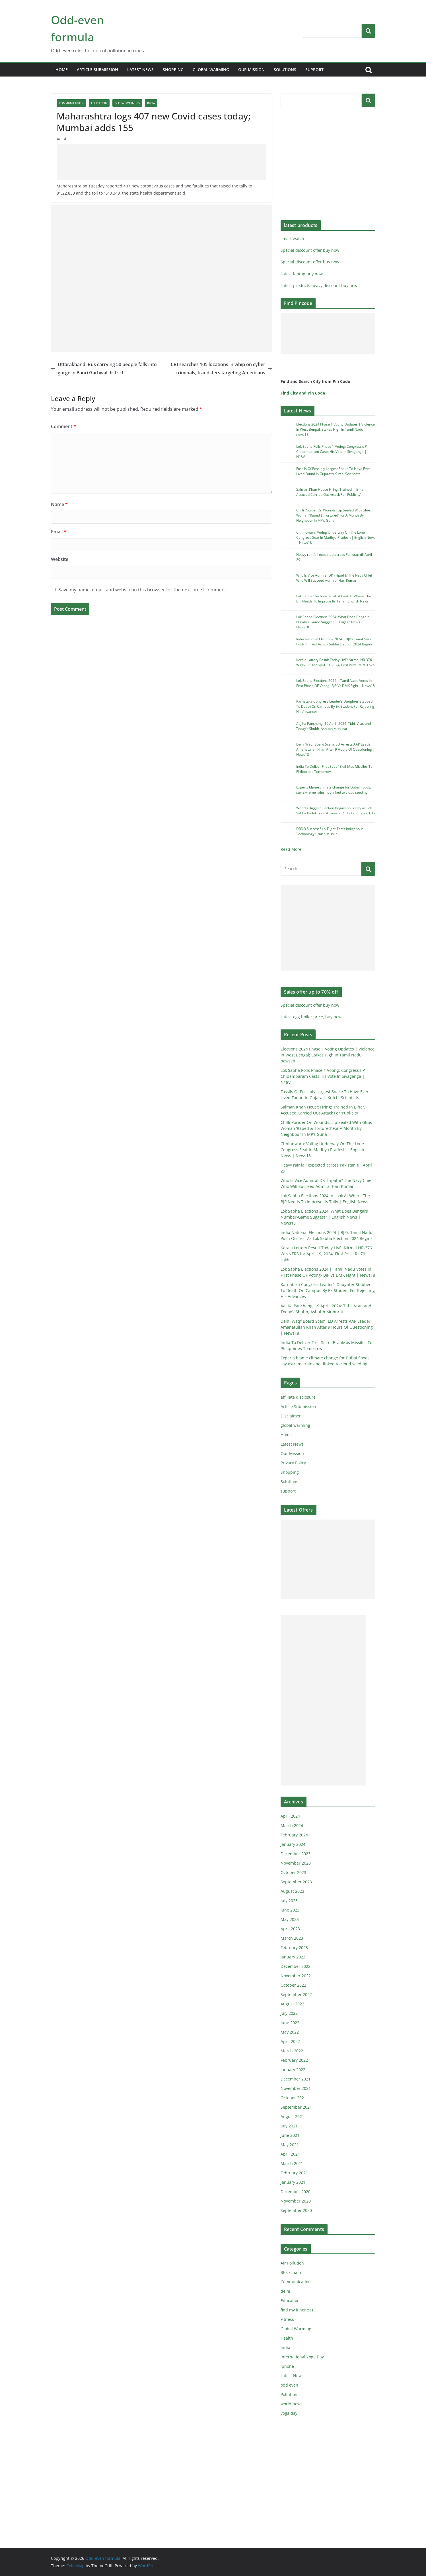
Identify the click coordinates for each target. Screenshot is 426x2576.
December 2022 (295, 1966)
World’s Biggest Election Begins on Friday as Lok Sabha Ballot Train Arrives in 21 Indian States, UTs (335, 811)
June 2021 (290, 2135)
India (151, 103)
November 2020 (296, 2201)
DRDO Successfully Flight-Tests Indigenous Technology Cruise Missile (329, 831)
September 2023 (296, 1881)
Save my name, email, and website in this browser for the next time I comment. (143, 590)
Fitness (287, 2319)
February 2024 (294, 1835)
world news (291, 2403)
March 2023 (292, 1938)
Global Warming (127, 103)
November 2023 (296, 1863)
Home (61, 69)
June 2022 (290, 2022)
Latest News (140, 69)
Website (59, 559)
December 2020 (295, 2191)
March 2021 (292, 2163)
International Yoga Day (302, 2357)
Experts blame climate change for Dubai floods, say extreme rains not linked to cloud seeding (333, 790)
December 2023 (295, 1853)
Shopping (173, 69)
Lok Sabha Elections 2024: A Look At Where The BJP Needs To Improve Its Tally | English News (333, 599)
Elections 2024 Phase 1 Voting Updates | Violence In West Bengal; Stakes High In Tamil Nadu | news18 (335, 429)
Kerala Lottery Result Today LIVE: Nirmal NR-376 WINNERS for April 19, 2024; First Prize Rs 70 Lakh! (335, 662)
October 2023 (293, 1872)
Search (368, 31)
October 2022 (293, 1985)
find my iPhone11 (297, 2310)
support (314, 69)
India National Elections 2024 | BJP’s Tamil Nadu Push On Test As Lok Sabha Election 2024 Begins (334, 642)
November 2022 (296, 1975)
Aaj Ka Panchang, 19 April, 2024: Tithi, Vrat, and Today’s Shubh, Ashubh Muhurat (333, 726)
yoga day (289, 2413)
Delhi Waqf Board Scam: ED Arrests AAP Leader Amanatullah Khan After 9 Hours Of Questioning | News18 (335, 749)
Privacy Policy (293, 1462)
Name (59, 504)
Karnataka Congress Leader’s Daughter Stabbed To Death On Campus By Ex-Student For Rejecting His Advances (335, 706)
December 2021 (295, 2079)
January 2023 (293, 1957)
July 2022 (289, 2013)
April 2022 (290, 2041)
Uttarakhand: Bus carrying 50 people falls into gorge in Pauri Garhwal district (104, 368)
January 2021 (293, 2182)
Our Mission (251, 69)
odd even (289, 2385)
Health (287, 2338)
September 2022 (296, 1994)
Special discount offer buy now (310, 250)
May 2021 (290, 2144)
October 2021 (293, 2097)
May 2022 (290, 2032)
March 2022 (292, 2050)
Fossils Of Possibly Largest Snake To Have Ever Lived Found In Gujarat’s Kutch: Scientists (333, 471)
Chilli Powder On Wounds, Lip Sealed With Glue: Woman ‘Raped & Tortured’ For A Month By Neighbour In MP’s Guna (333, 515)
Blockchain (291, 2272)
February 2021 (294, 2172)
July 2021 (289, 2126)
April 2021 (290, 2154)
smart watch (292, 238)
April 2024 (290, 1816)
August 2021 (292, 2116)
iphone (287, 2366)
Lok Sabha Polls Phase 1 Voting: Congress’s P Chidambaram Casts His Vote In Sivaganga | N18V (331, 451)
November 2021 (296, 2088)
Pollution (289, 2394)
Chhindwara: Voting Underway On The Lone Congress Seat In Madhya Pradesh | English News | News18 (335, 537)
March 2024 (292, 1825)
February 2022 (294, 2060)
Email (58, 532)
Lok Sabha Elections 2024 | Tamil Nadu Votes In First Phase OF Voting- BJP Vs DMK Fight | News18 (335, 683)
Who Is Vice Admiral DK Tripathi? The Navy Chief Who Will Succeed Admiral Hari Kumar (334, 578)
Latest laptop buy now (302, 273)
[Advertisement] (161, 162)
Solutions (285, 69)
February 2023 (294, 1947)
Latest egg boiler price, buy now (311, 1016)
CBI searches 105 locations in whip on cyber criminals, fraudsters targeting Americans (221, 368)
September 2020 (296, 2210)
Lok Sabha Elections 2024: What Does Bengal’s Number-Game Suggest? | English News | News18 (333, 621)
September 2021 (296, 2107)
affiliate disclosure (298, 1397)
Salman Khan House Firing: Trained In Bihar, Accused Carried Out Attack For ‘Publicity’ (331, 492)
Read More (291, 849)
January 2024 (293, 1844)
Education (99, 103)
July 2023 (289, 1900)
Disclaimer (291, 1416)
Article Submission (97, 69)
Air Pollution (292, 2263)
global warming (211, 69)
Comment (63, 426)
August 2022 (292, 2004)
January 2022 (293, 2069)
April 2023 (290, 1928)
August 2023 (292, 1891)
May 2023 (290, 1919)
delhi (285, 2291)
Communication (71, 103)
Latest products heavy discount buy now (319, 285)
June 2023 (290, 1910)
